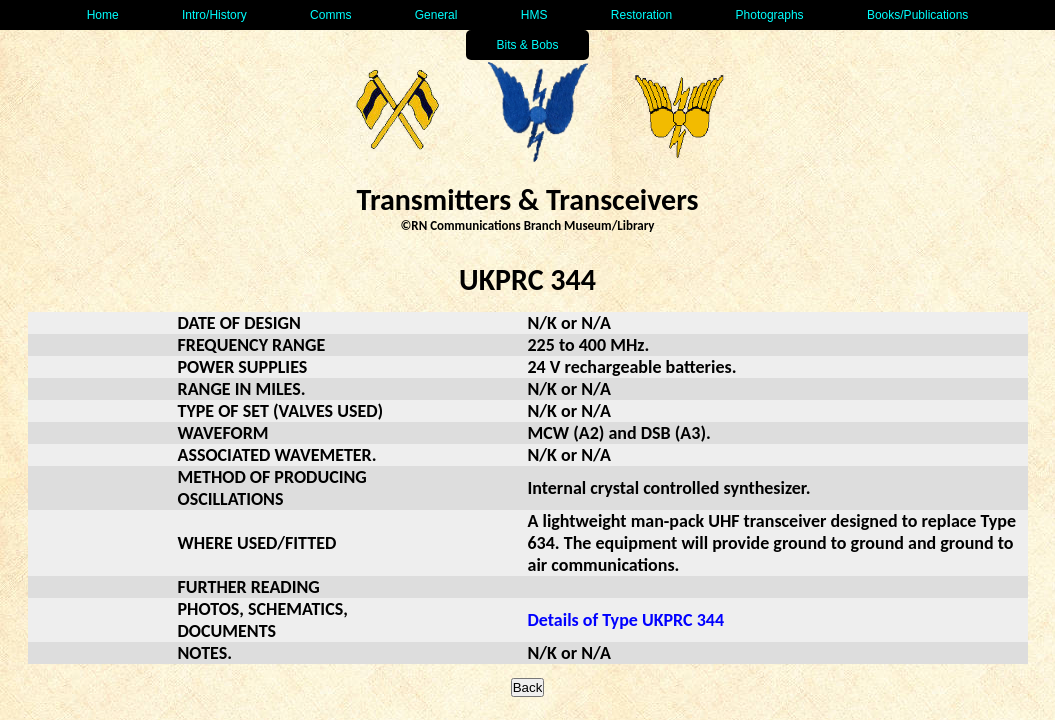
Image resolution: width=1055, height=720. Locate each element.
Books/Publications (917, 15)
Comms (330, 15)
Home (103, 15)
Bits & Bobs (527, 45)
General (436, 15)
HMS (534, 15)
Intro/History (214, 15)
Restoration (641, 15)
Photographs (770, 15)
